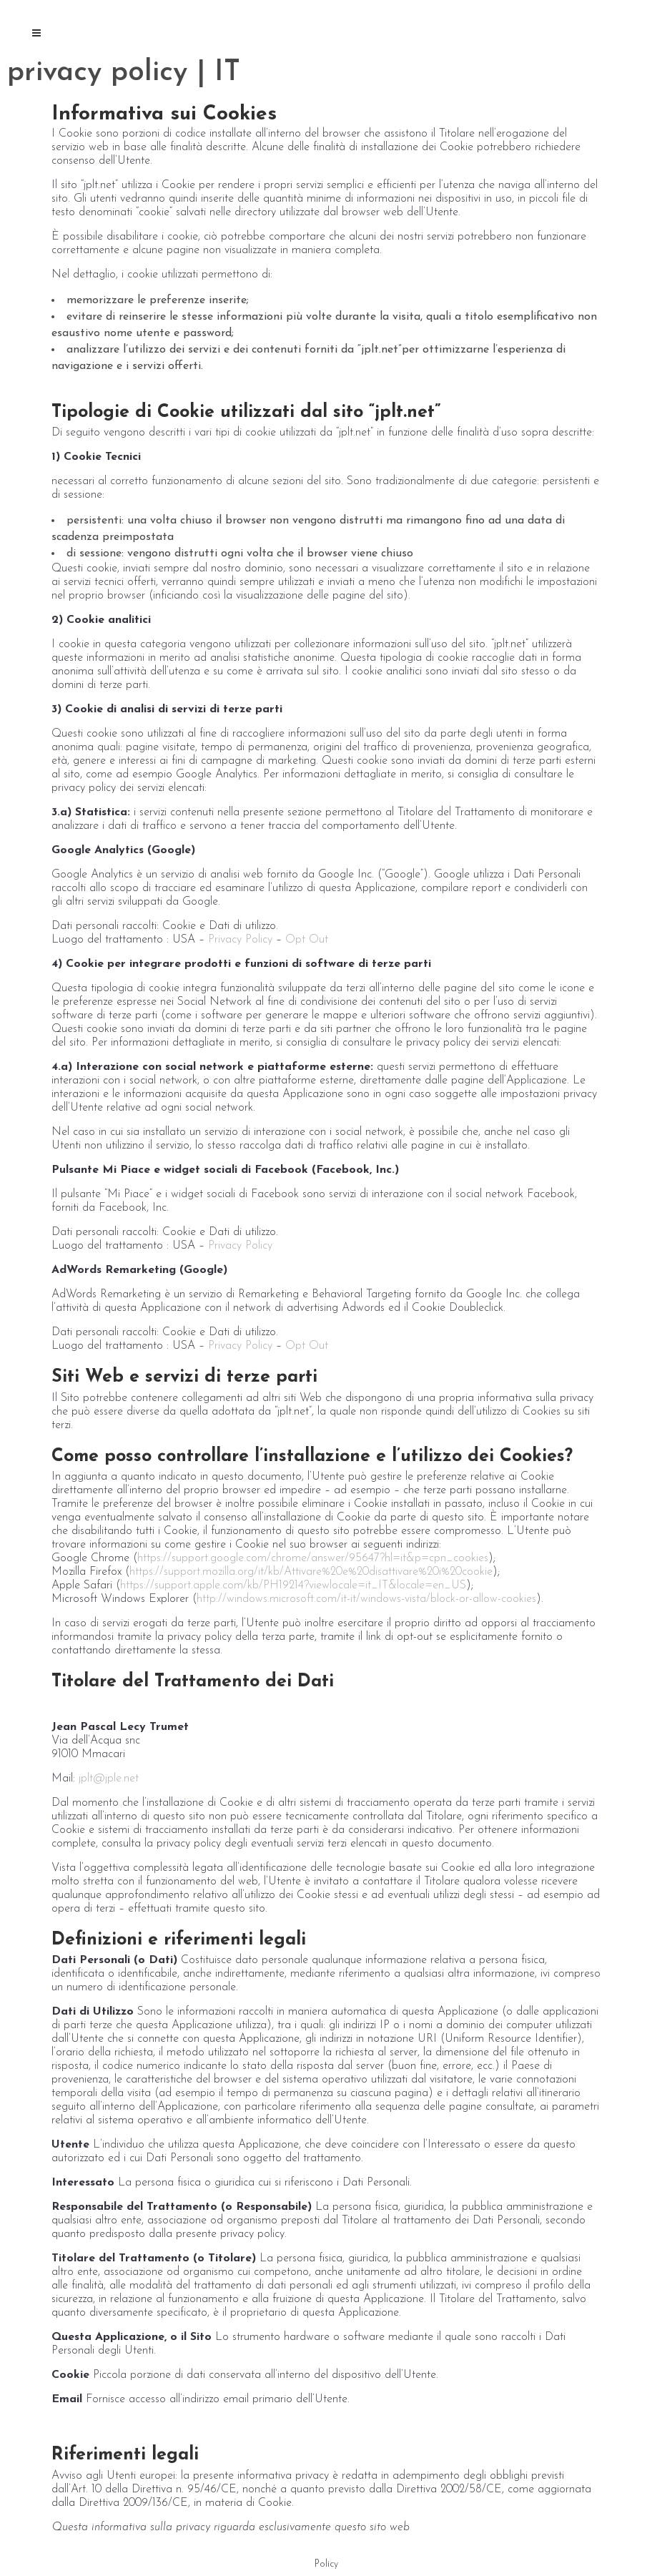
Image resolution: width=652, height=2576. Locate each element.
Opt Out (306, 939)
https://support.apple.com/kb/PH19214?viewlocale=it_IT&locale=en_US (293, 1585)
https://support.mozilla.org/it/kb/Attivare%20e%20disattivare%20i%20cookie (311, 1572)
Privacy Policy (240, 939)
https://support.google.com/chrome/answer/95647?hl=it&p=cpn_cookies (312, 1558)
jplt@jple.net (107, 1778)
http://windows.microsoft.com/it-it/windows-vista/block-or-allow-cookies (366, 1599)
